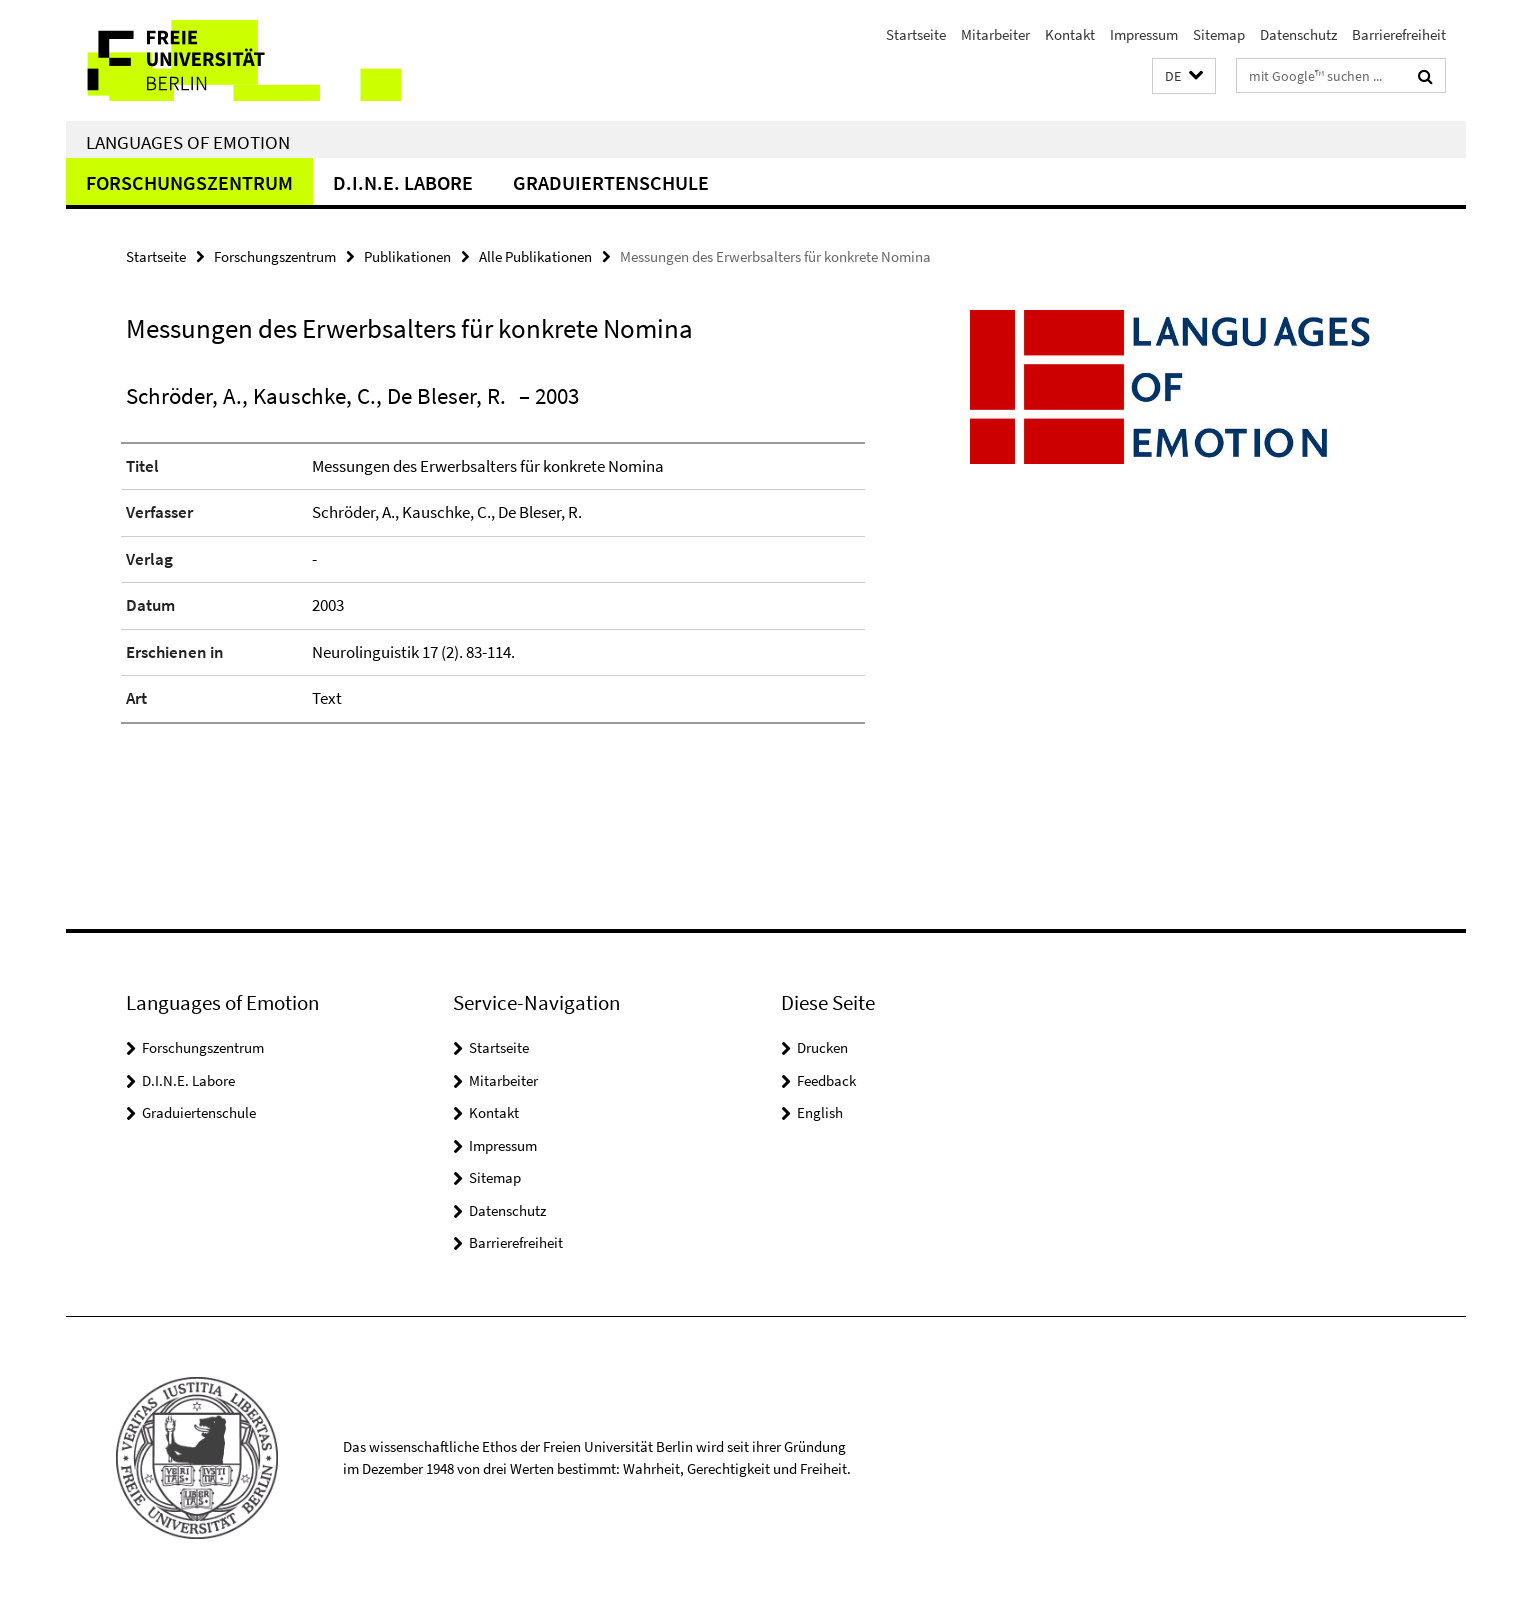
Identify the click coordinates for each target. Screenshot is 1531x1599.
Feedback (826, 1080)
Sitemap (1219, 34)
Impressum (1144, 34)
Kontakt (1070, 34)
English (820, 1112)
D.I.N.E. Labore (403, 182)
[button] (1184, 76)
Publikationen (407, 256)
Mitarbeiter (995, 34)
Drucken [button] (822, 1047)
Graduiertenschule (611, 182)
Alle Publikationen (535, 256)
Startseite (916, 34)
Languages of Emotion (188, 142)
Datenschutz (1298, 34)
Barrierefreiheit (1399, 34)
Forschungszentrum (189, 182)
